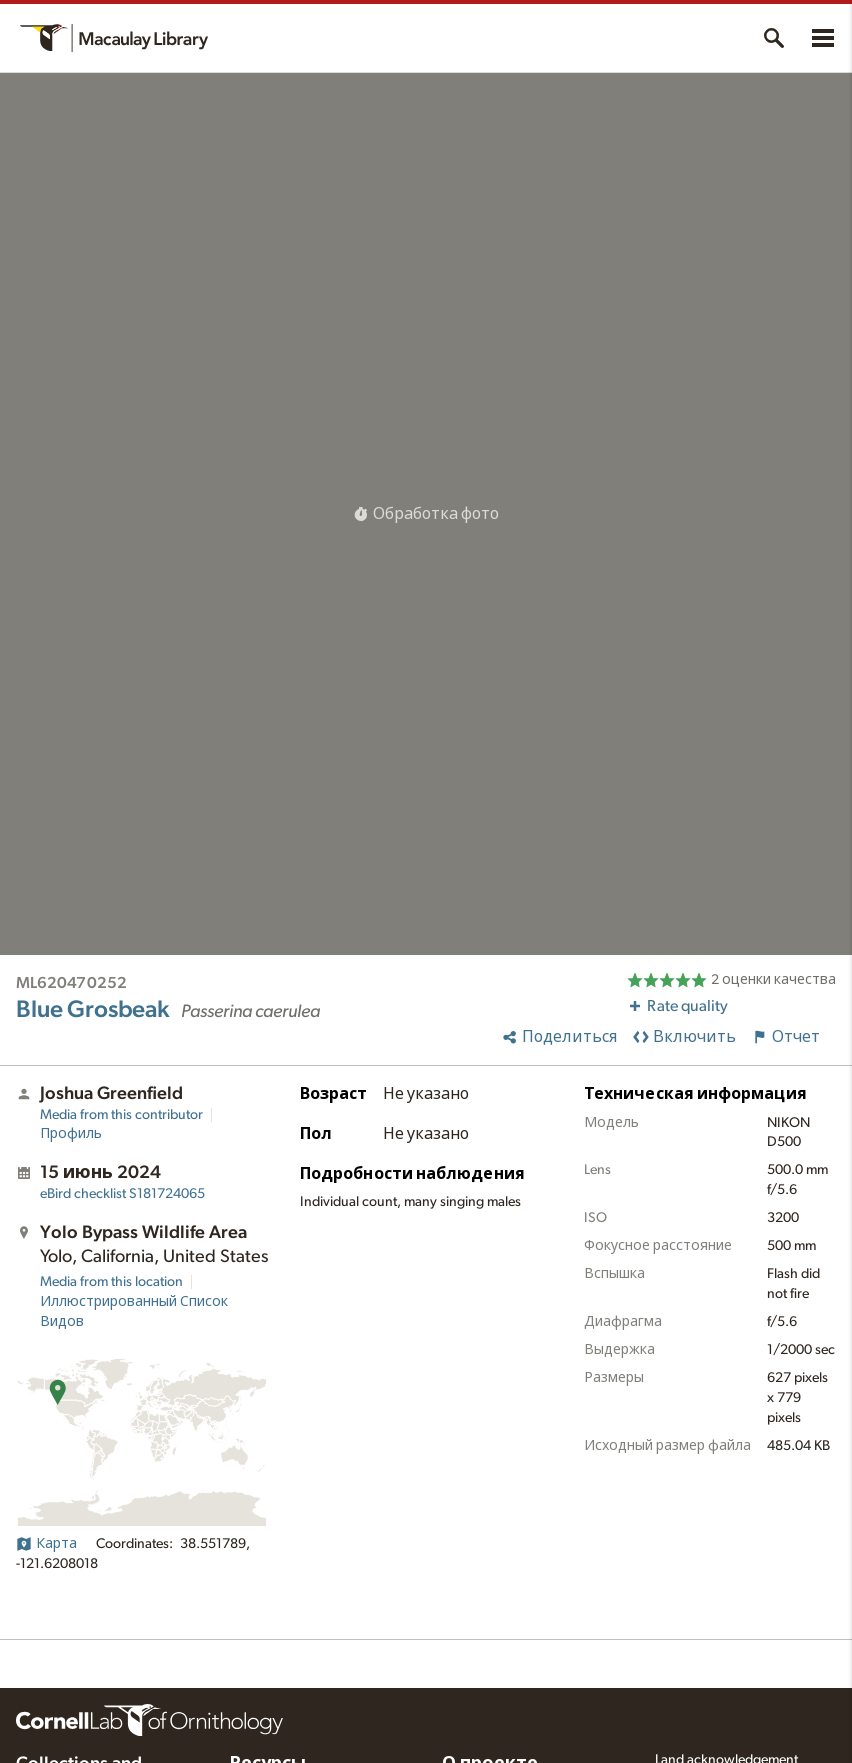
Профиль (71, 1134)
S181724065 (122, 1194)
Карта (46, 1544)
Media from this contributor (121, 1115)
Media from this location (111, 1282)
